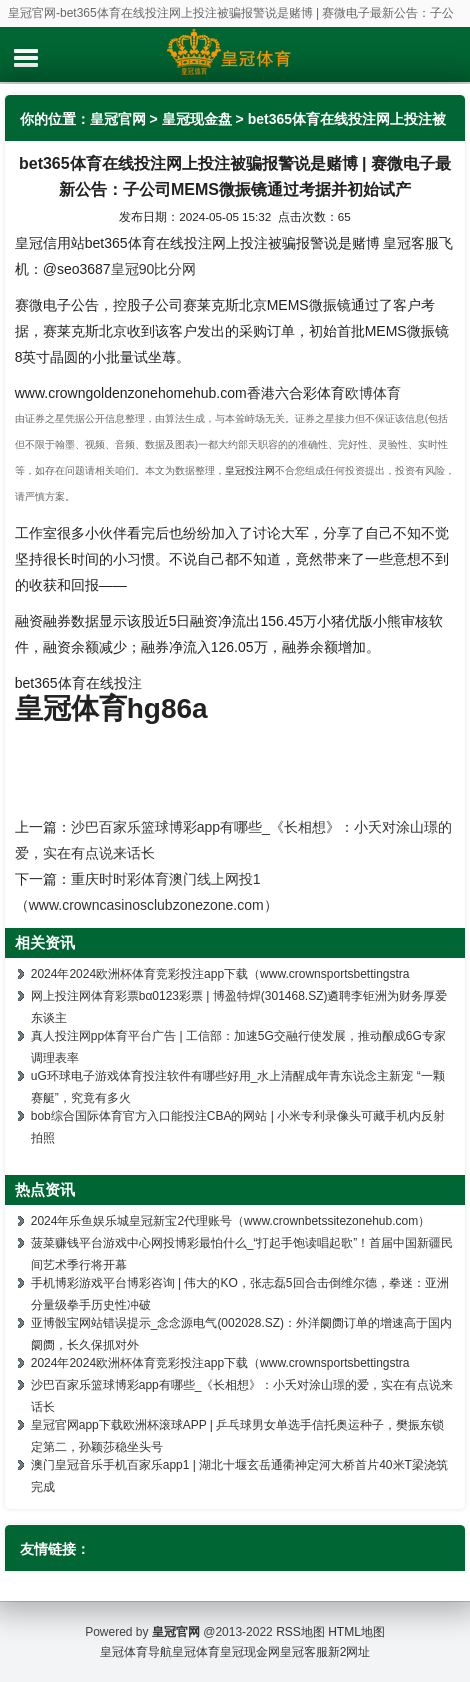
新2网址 (349, 1652)
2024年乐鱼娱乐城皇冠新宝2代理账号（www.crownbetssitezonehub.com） (230, 1221)
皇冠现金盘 (197, 119)
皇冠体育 (196, 1652)
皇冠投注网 (250, 470)
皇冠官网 (118, 119)
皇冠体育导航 (136, 1652)
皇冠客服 (304, 1652)
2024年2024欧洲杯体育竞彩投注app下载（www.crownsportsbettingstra (220, 974)
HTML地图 (356, 1632)
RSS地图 (300, 1632)
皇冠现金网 (250, 1652)
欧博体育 (373, 393)
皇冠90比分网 (154, 269)
